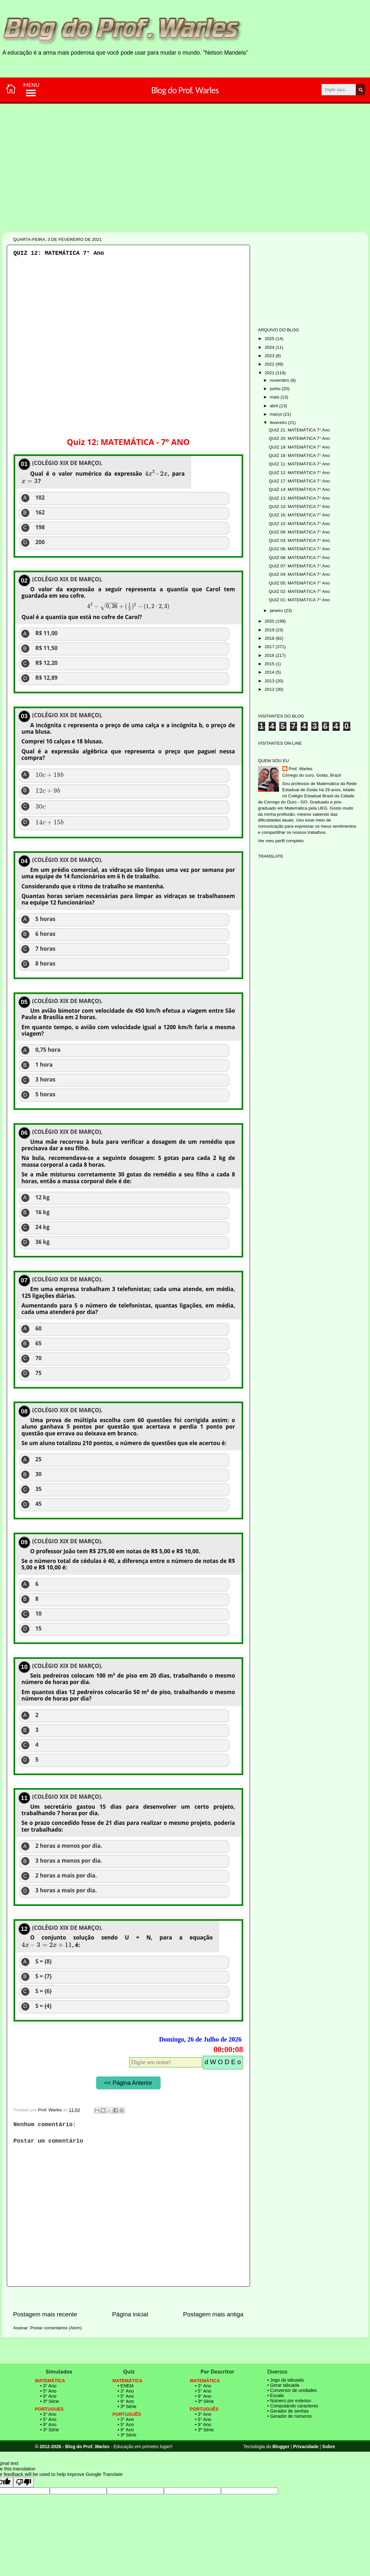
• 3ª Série (49, 2401)
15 (38, 1628)
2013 (270, 680)
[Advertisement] (164, 190)
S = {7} (43, 1976)
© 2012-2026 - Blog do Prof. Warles (72, 2446)
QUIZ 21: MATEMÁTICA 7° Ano (299, 430)
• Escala (275, 2395)
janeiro (277, 610)
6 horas (45, 934)
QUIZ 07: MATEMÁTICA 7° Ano (299, 566)
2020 (270, 621)
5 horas (45, 919)
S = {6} (43, 1991)
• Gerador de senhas (288, 2411)
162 (40, 512)
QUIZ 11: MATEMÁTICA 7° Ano (299, 463)
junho (276, 388)
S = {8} (43, 1961)
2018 (270, 638)
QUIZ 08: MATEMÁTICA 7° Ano (299, 557)
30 (38, 1474)
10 (38, 1613)
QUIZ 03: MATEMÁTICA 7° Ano (299, 540)
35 (38, 1489)
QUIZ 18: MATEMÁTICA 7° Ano (299, 455)
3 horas (45, 1079)
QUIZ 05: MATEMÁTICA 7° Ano (299, 583)
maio (275, 397)
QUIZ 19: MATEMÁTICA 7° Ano (299, 447)
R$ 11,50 (46, 648)
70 (38, 1358)
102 (40, 497)
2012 (270, 689)
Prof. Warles (301, 768)
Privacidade (306, 2446)
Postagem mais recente (45, 2314)
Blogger (280, 2446)
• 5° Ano (48, 2391)
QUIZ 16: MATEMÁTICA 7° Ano (299, 514)
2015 (270, 663)
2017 (270, 646)
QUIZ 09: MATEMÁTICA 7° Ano (299, 532)
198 (40, 527)
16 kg (42, 1212)
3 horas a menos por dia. (68, 1860)
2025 (270, 338)
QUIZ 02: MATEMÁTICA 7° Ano (299, 591)
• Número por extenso (289, 2400)
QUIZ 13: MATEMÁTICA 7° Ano (299, 498)
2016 (270, 655)
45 (38, 1504)
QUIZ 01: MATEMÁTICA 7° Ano (299, 599)
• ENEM (126, 2385)
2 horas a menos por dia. (68, 1846)
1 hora (44, 1064)
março (276, 414)
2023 (270, 355)
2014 (270, 672)
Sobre (328, 2446)
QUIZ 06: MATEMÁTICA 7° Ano (299, 548)
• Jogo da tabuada (285, 2380)
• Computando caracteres (292, 2405)
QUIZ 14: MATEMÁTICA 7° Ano (299, 489)
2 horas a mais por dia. (66, 1875)
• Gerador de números (289, 2416)
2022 (270, 364)
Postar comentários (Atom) (56, 2327)
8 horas (45, 963)
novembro (280, 380)
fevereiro (279, 422)
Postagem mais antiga (213, 2314)
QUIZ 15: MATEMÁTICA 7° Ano (299, 523)
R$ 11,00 (46, 633)
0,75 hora (48, 1050)
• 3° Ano (48, 2385)
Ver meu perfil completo (281, 840)
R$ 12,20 (46, 663)
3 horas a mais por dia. (66, 1890)
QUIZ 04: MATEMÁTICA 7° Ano (299, 574)
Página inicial (130, 2314)
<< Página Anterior (128, 2083)
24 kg (42, 1227)
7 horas (45, 949)
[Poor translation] (23, 2482)
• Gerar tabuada (283, 2385)
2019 (270, 629)
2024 (270, 347)
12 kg (42, 1197)
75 (38, 1373)
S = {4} (43, 2006)
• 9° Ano (48, 2396)
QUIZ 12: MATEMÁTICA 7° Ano (299, 472)
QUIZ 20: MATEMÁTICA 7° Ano (299, 438)
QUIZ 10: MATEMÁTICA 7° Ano (299, 506)
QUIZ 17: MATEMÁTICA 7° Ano (299, 481)
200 (40, 542)
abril (274, 405)
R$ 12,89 (46, 678)
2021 (270, 372)
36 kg (42, 1242)
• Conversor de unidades (292, 2390)
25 (38, 1459)
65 (38, 1343)
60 (38, 1328)
